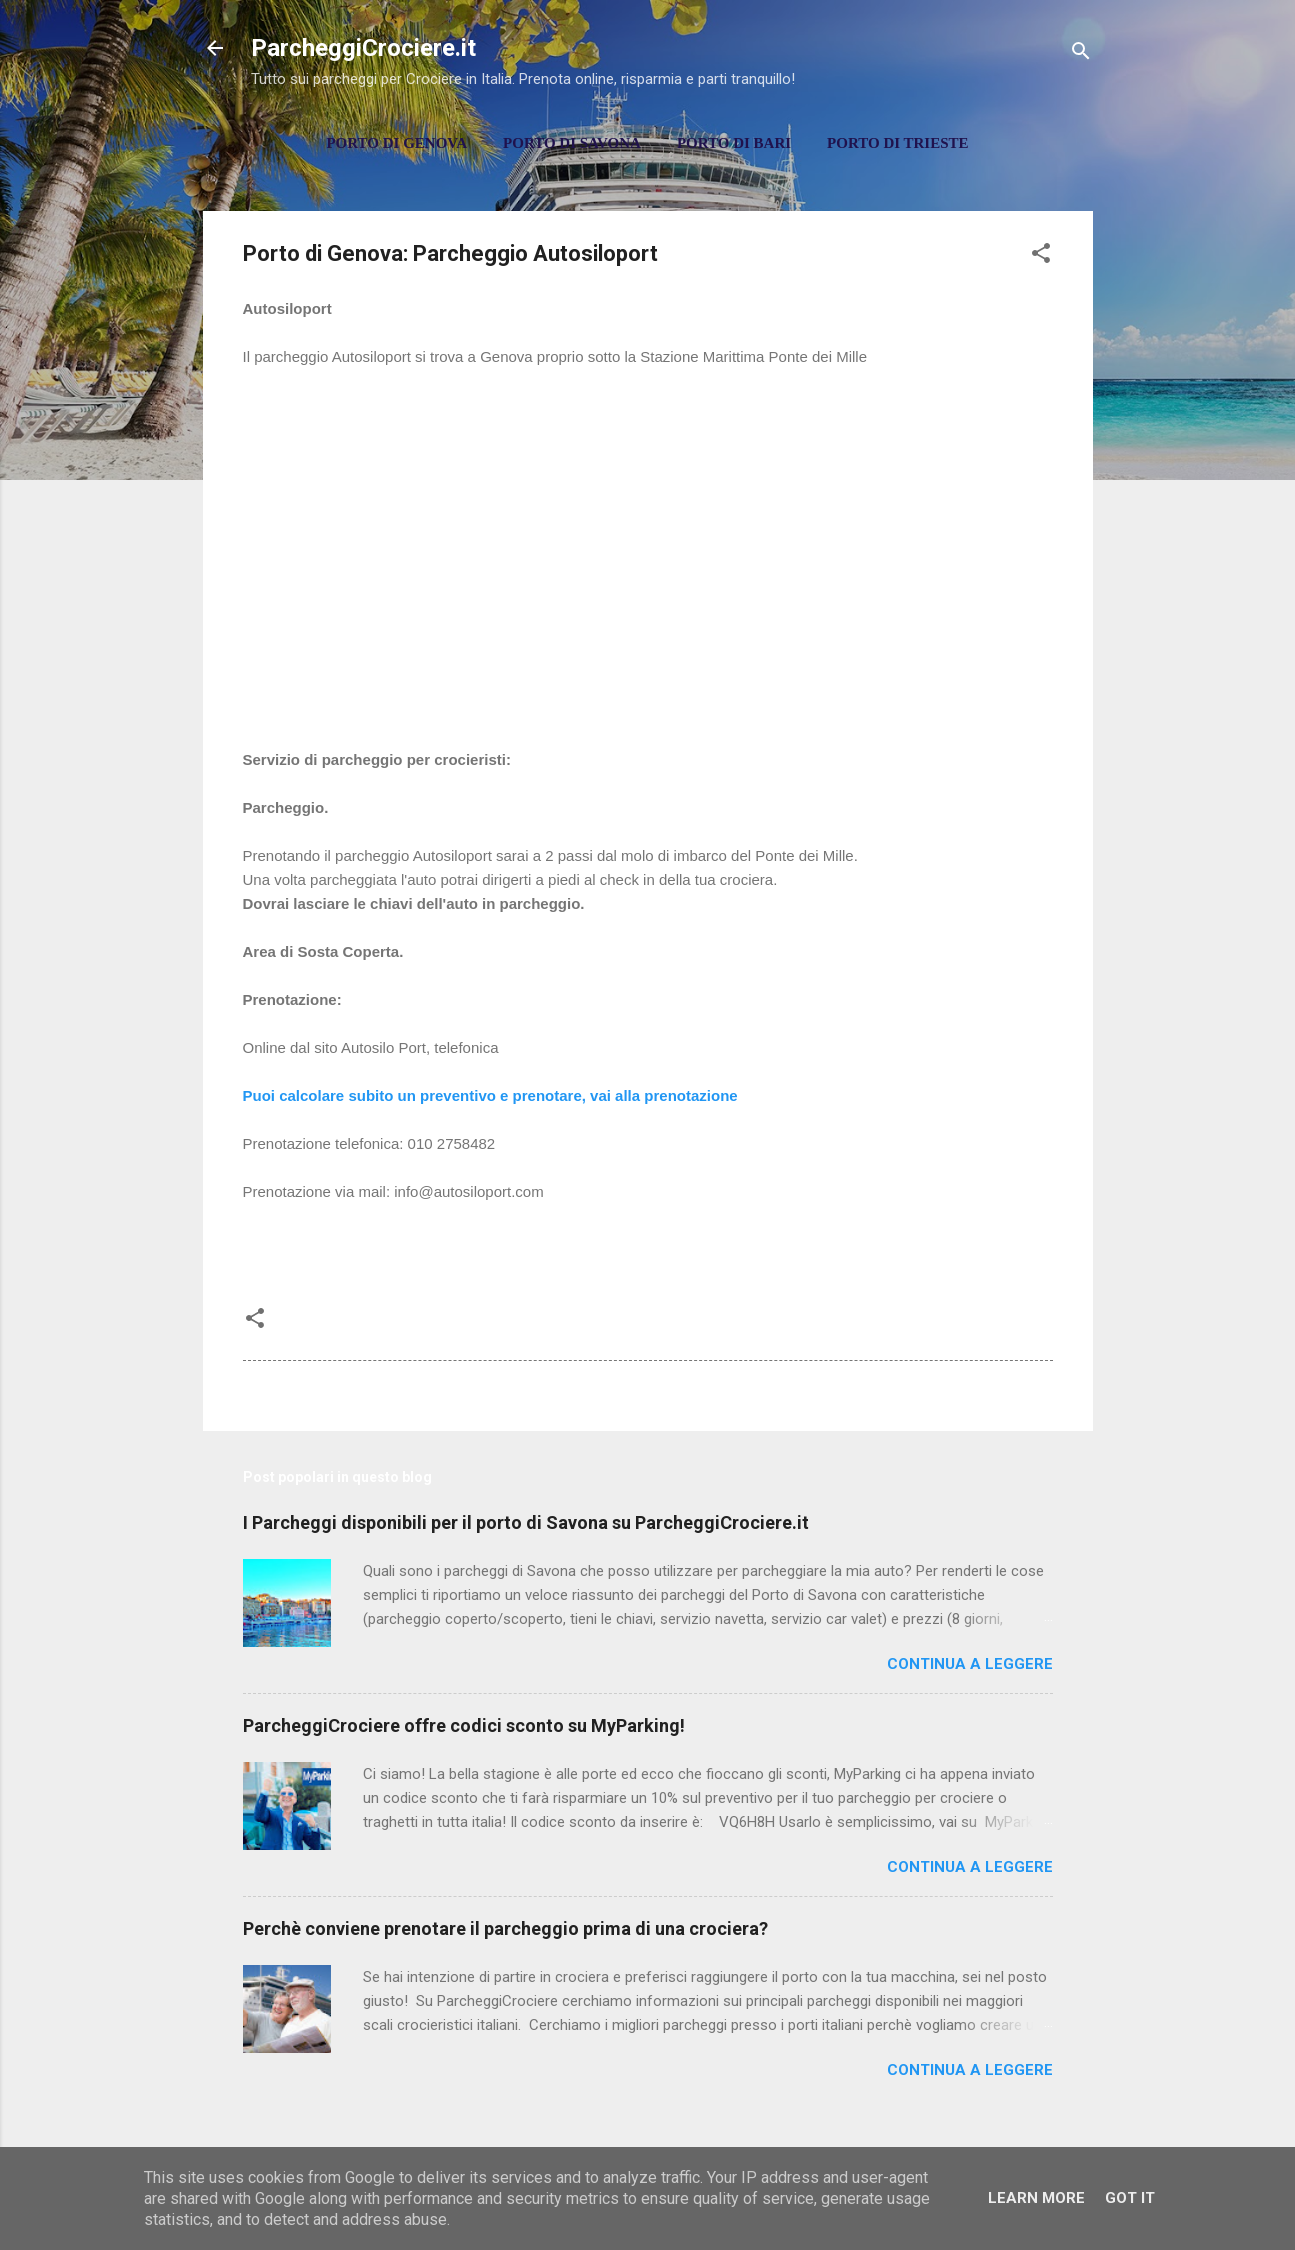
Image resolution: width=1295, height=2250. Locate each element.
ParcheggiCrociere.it (363, 48)
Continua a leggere (970, 1664)
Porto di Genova (396, 143)
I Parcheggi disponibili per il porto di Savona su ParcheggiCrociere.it (526, 1522)
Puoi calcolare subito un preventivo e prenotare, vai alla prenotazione (490, 1095)
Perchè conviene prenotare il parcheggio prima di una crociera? (505, 1928)
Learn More (1036, 2198)
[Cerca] (1081, 54)
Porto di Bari (734, 143)
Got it (1130, 2198)
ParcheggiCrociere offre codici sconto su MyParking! (464, 1725)
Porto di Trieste (897, 143)
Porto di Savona (572, 143)
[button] (1041, 256)
